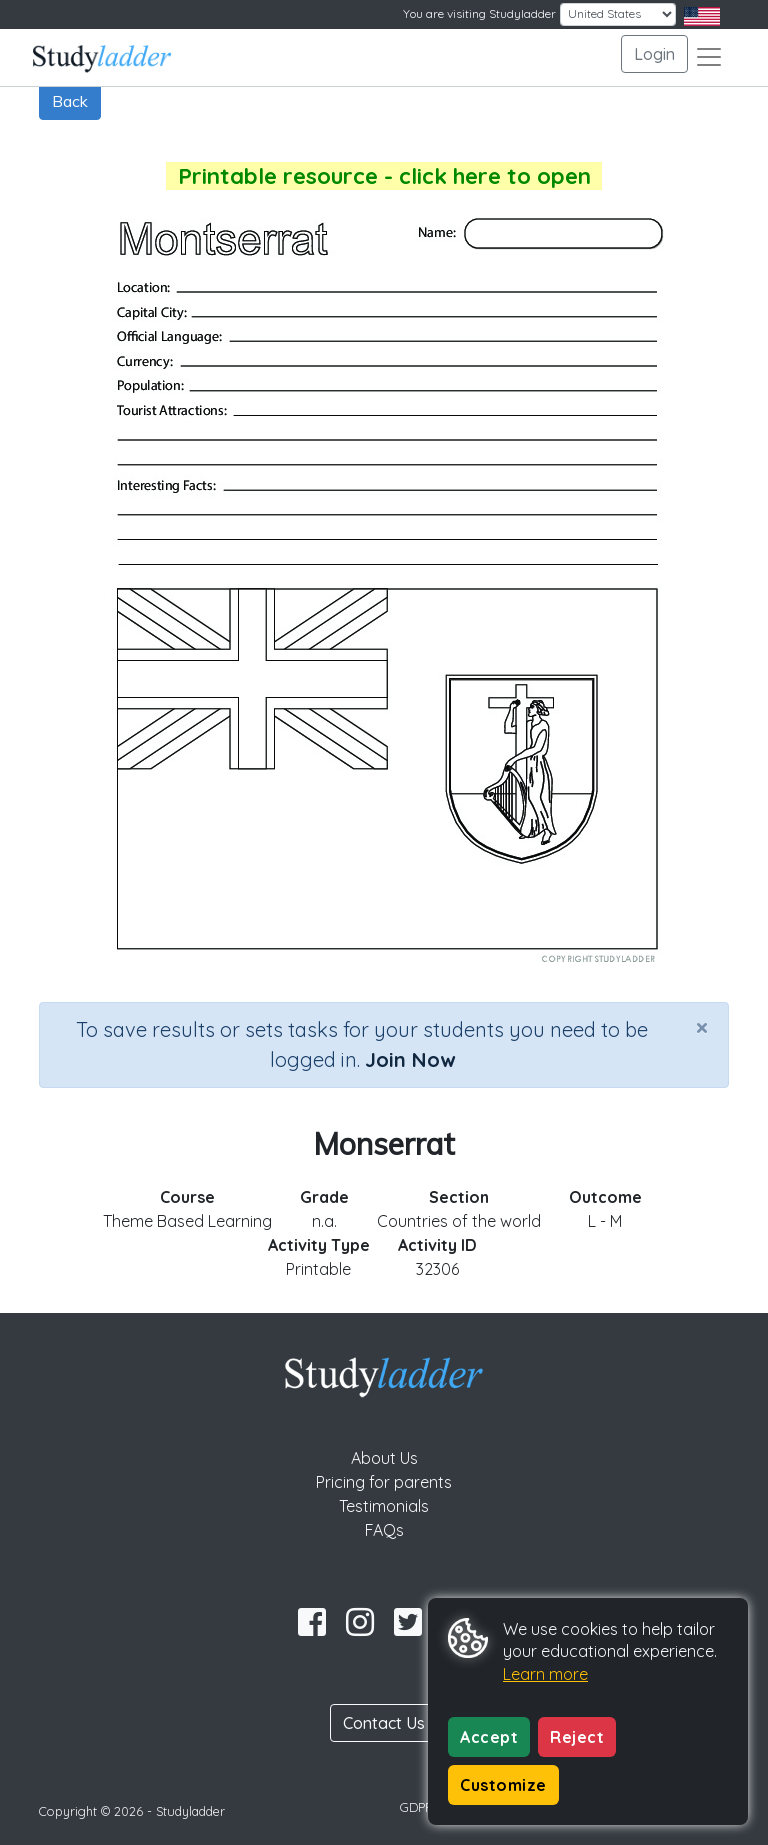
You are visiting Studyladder (479, 13)
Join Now (410, 1059)
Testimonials (384, 1506)
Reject (577, 1737)
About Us (384, 1458)
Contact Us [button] (384, 1723)
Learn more (545, 1674)
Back (70, 101)
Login (654, 54)
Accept (489, 1737)
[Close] (702, 1027)
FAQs (384, 1530)
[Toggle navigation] (709, 57)
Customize (503, 1785)
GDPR (417, 1807)
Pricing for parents (384, 1482)
